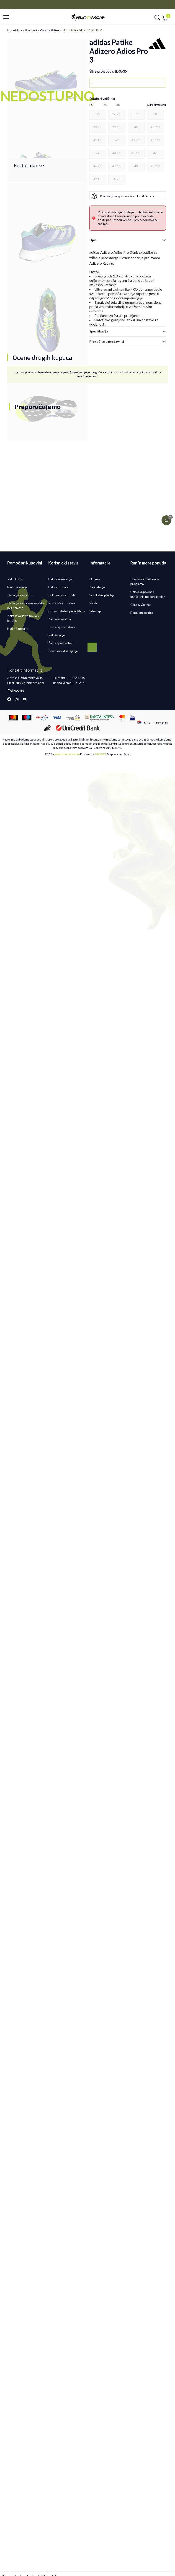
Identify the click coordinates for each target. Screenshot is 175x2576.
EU (91, 105)
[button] (7, 17)
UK (118, 105)
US (105, 105)
